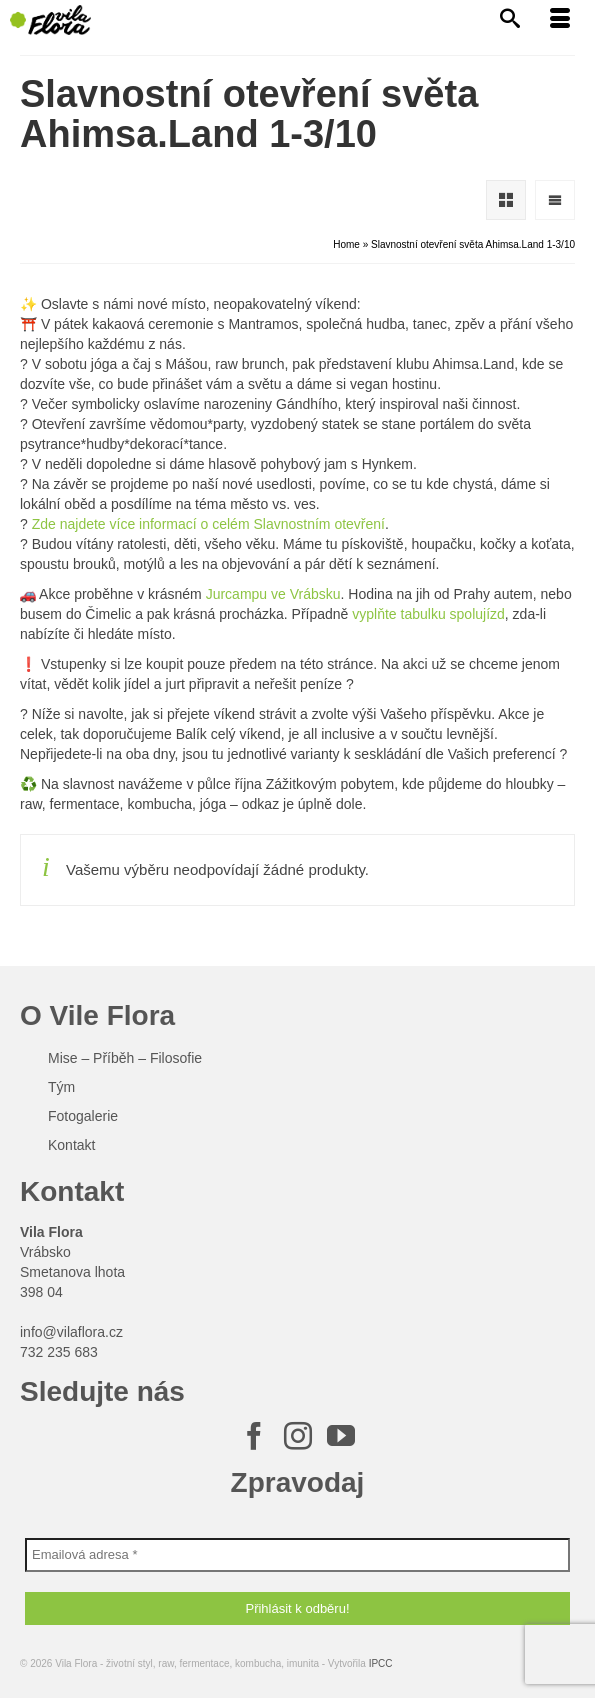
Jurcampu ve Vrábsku (273, 594)
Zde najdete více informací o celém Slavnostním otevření (208, 524)
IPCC (381, 1663)
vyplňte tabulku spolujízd (426, 614)
